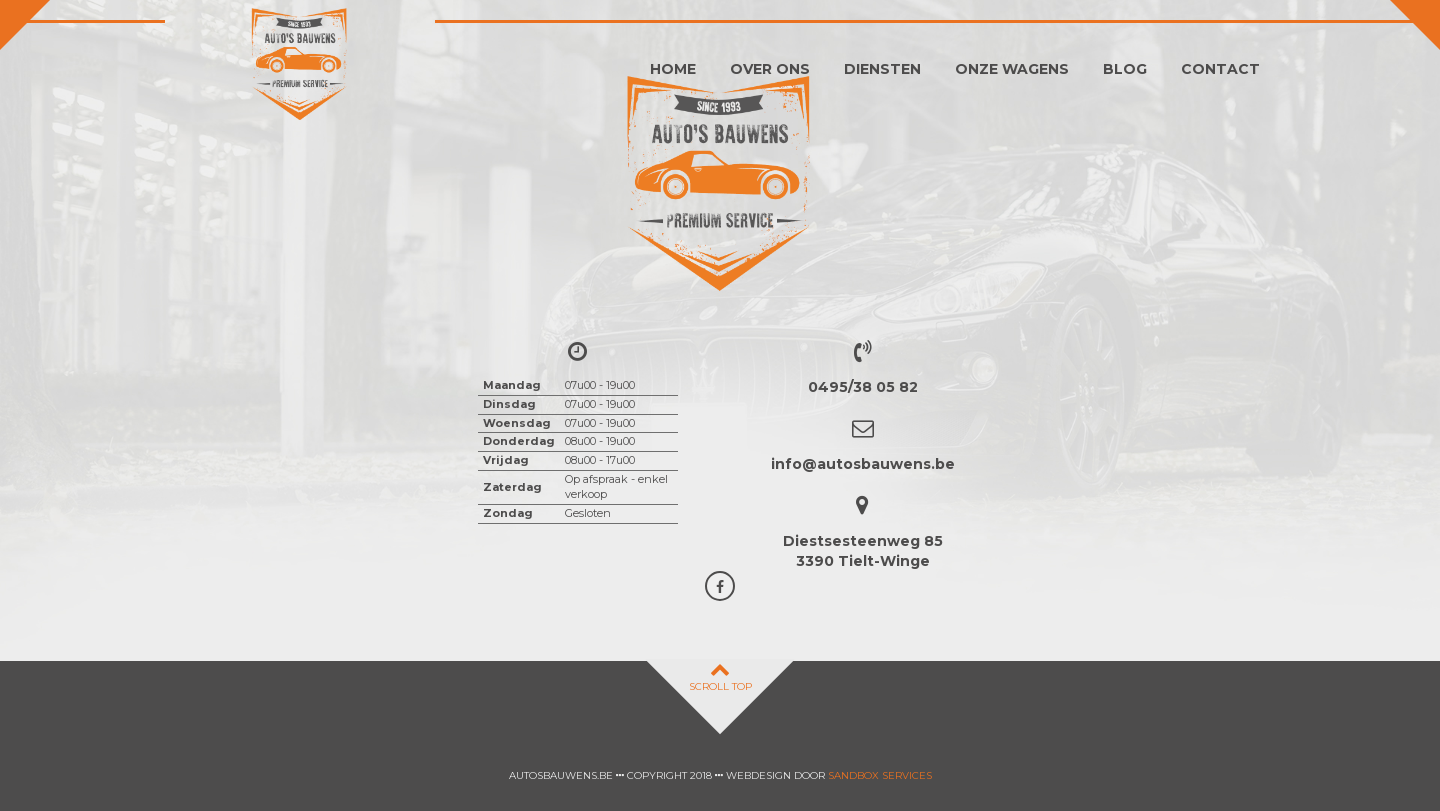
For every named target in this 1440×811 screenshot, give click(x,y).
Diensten (882, 69)
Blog (1125, 69)
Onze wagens (1012, 69)
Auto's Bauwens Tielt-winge (300, 65)
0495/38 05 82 (863, 387)
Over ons (770, 69)
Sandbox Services (880, 775)
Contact (1220, 69)
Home (673, 69)
